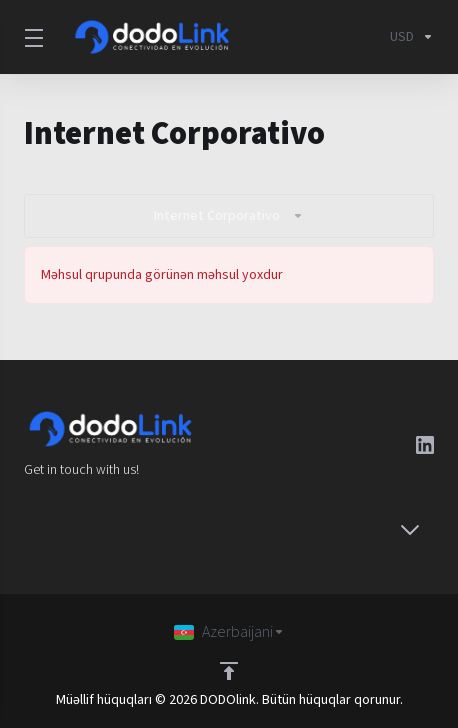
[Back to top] (229, 671)
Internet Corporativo (229, 216)
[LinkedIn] (425, 445)
